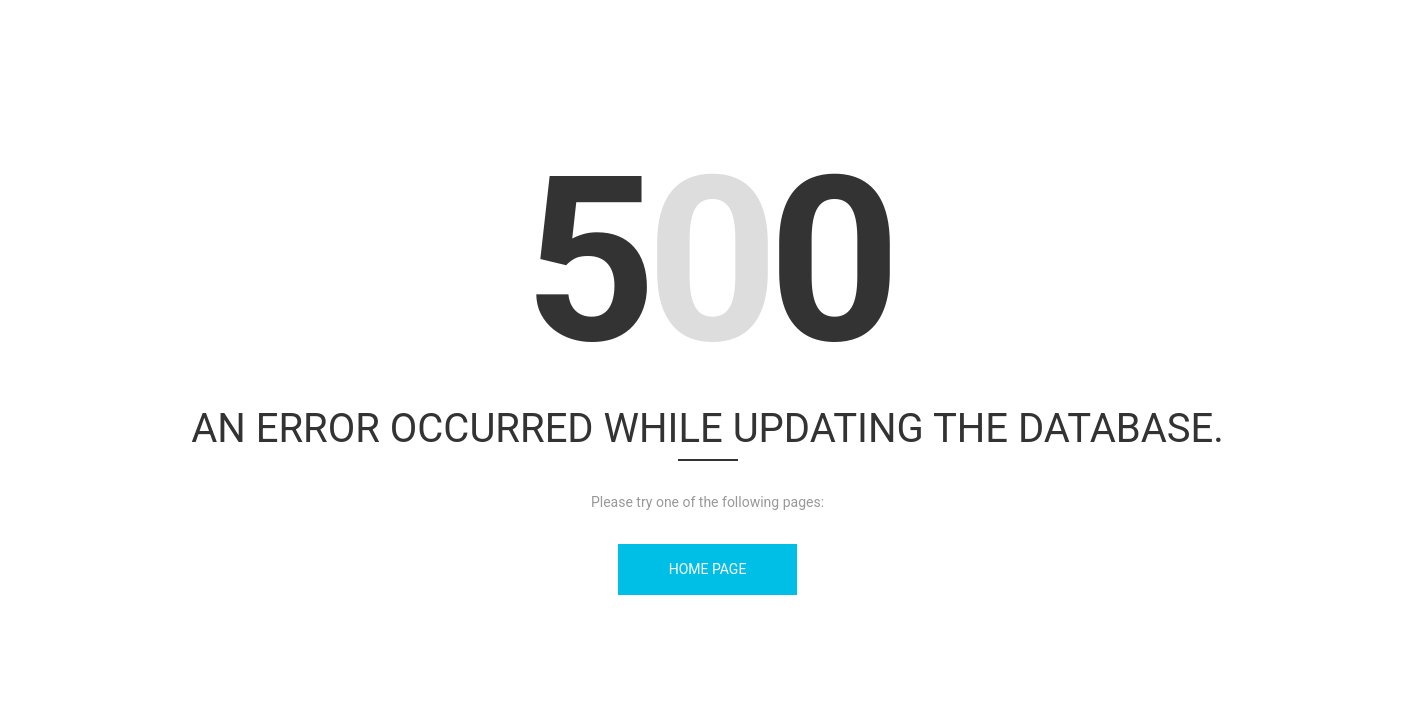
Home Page (708, 569)
